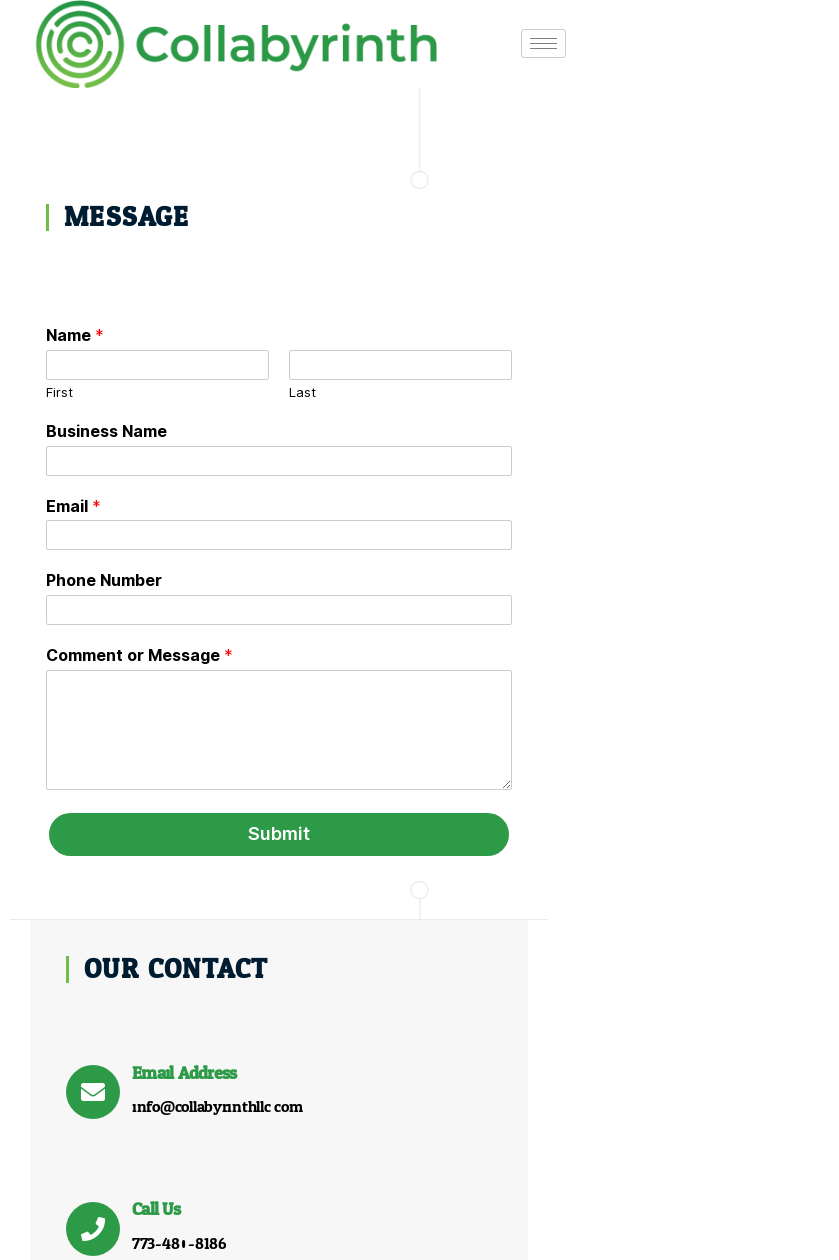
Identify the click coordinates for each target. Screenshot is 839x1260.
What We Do (348, 1206)
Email (73, 505)
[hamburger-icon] (478, 38)
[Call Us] (503, 477)
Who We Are (479, 1206)
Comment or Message (139, 655)
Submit (215, 833)
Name (75, 335)
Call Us (566, 458)
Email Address (594, 321)
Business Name (106, 430)
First (59, 392)
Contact (591, 1206)
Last (238, 392)
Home (242, 1206)
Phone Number (104, 580)
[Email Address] (503, 341)
